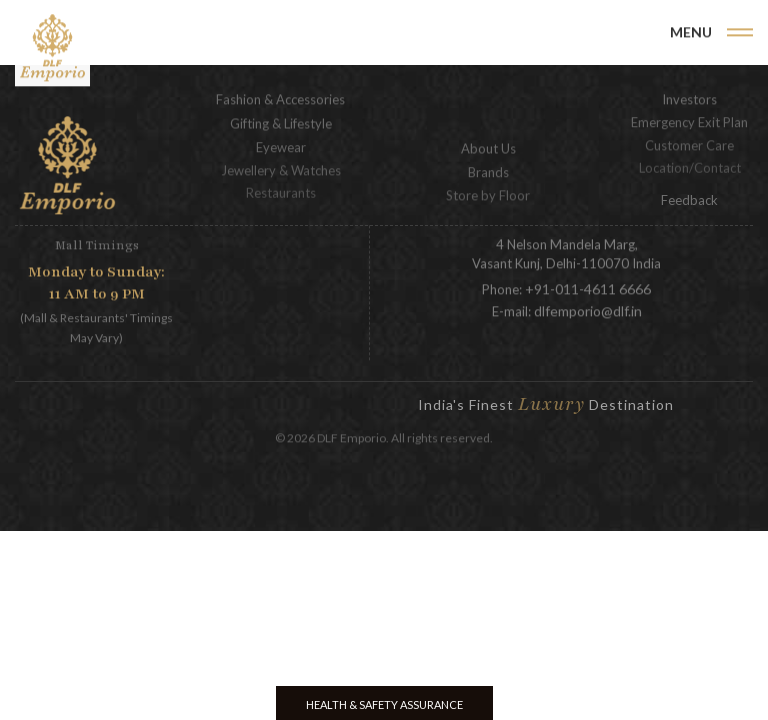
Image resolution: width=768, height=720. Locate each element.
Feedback (689, 200)
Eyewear (281, 145)
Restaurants (281, 187)
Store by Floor (488, 192)
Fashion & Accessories (280, 98)
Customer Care (689, 142)
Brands (488, 170)
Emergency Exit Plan (689, 120)
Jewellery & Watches (281, 167)
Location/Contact (690, 162)
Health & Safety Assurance (384, 704)
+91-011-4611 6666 (588, 287)
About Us (488, 147)
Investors (689, 98)
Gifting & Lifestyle (281, 122)
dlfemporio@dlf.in (588, 309)
